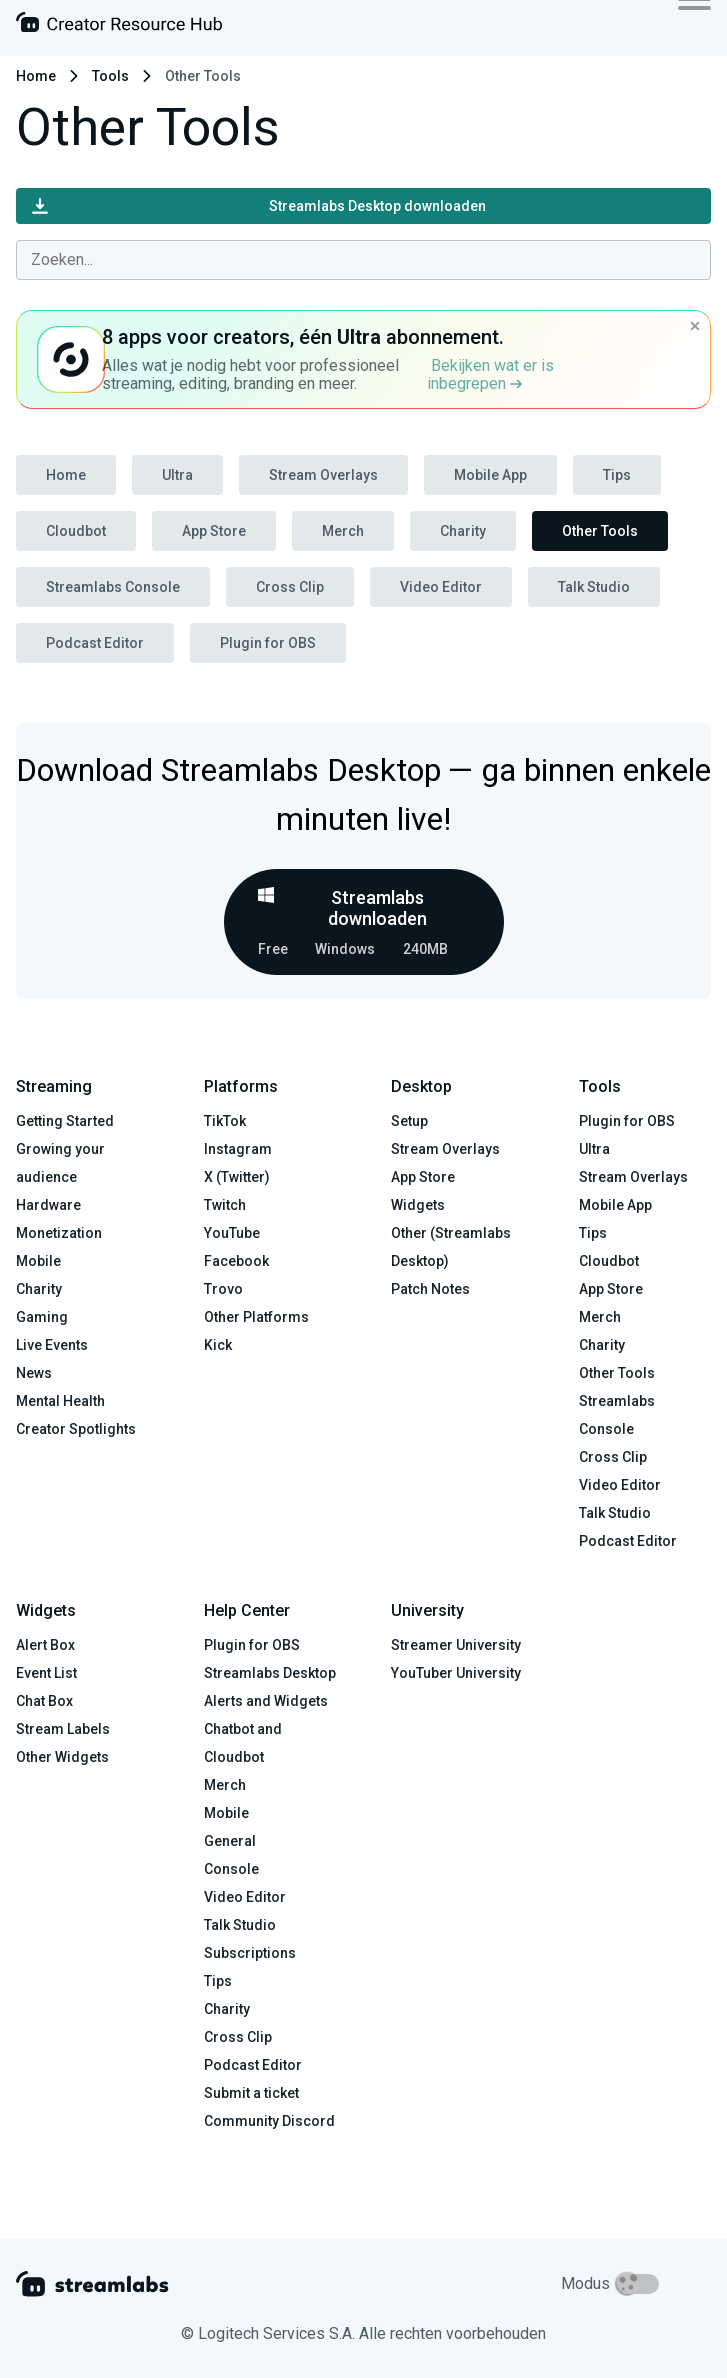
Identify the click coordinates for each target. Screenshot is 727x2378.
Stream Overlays (323, 475)
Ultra (177, 475)
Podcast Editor (95, 643)
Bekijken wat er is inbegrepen (490, 374)
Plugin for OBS (268, 643)
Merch (343, 531)
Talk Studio (594, 587)
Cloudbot (76, 531)
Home (36, 76)
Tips (617, 475)
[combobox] (363, 260)
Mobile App (490, 475)
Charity (463, 531)
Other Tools (600, 531)
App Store (214, 531)
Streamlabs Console (113, 587)
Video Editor (441, 587)
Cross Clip (290, 587)
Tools (110, 76)
